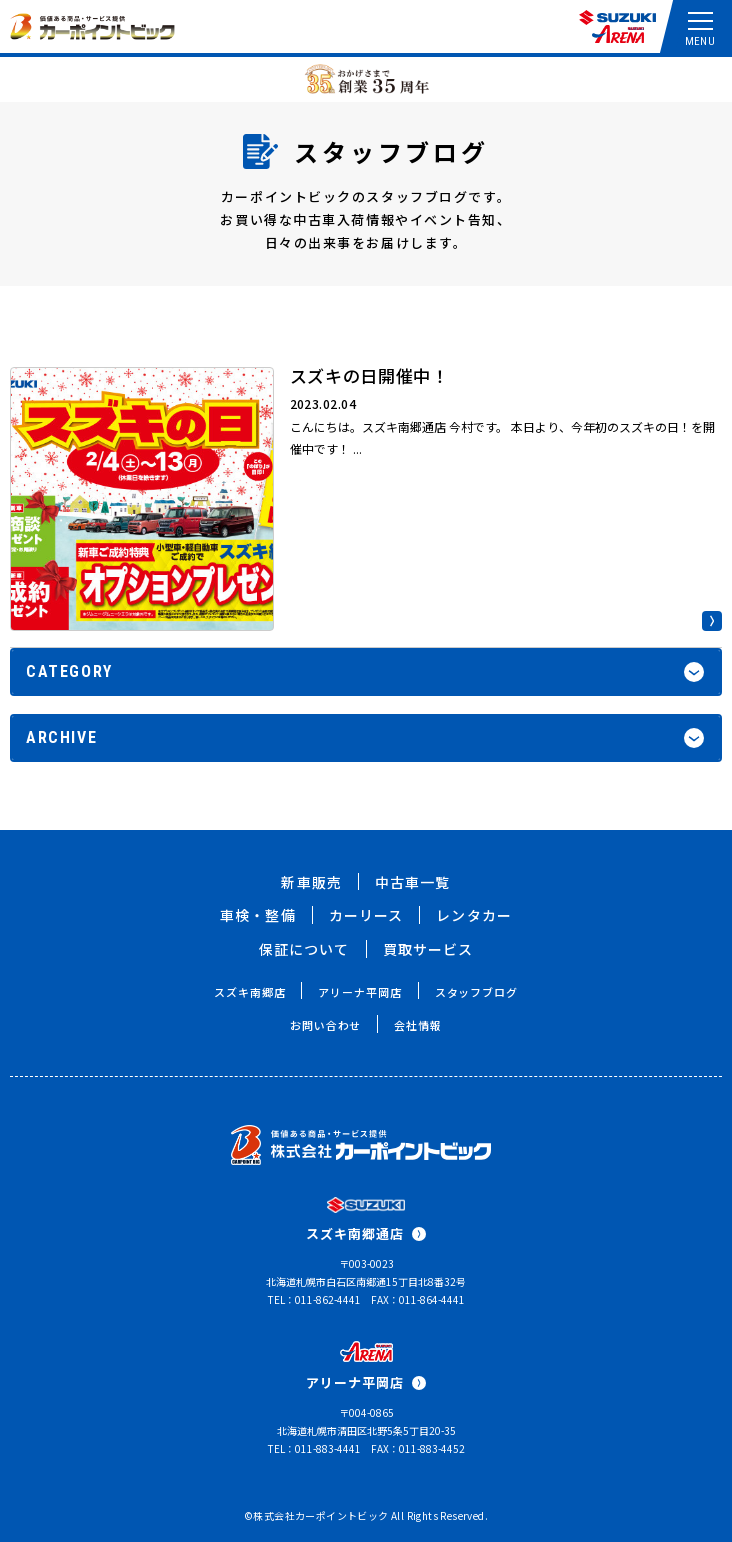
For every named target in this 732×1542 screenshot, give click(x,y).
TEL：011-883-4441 (314, 1448)
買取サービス (428, 949)
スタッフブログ (476, 992)
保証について (304, 949)
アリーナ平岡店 (359, 992)
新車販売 (311, 882)
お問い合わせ (325, 1025)
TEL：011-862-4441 (314, 1299)
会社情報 (418, 1025)
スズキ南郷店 (249, 992)
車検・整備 (258, 915)
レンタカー (474, 915)
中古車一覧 (413, 882)
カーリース (366, 915)
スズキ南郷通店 (366, 1233)
